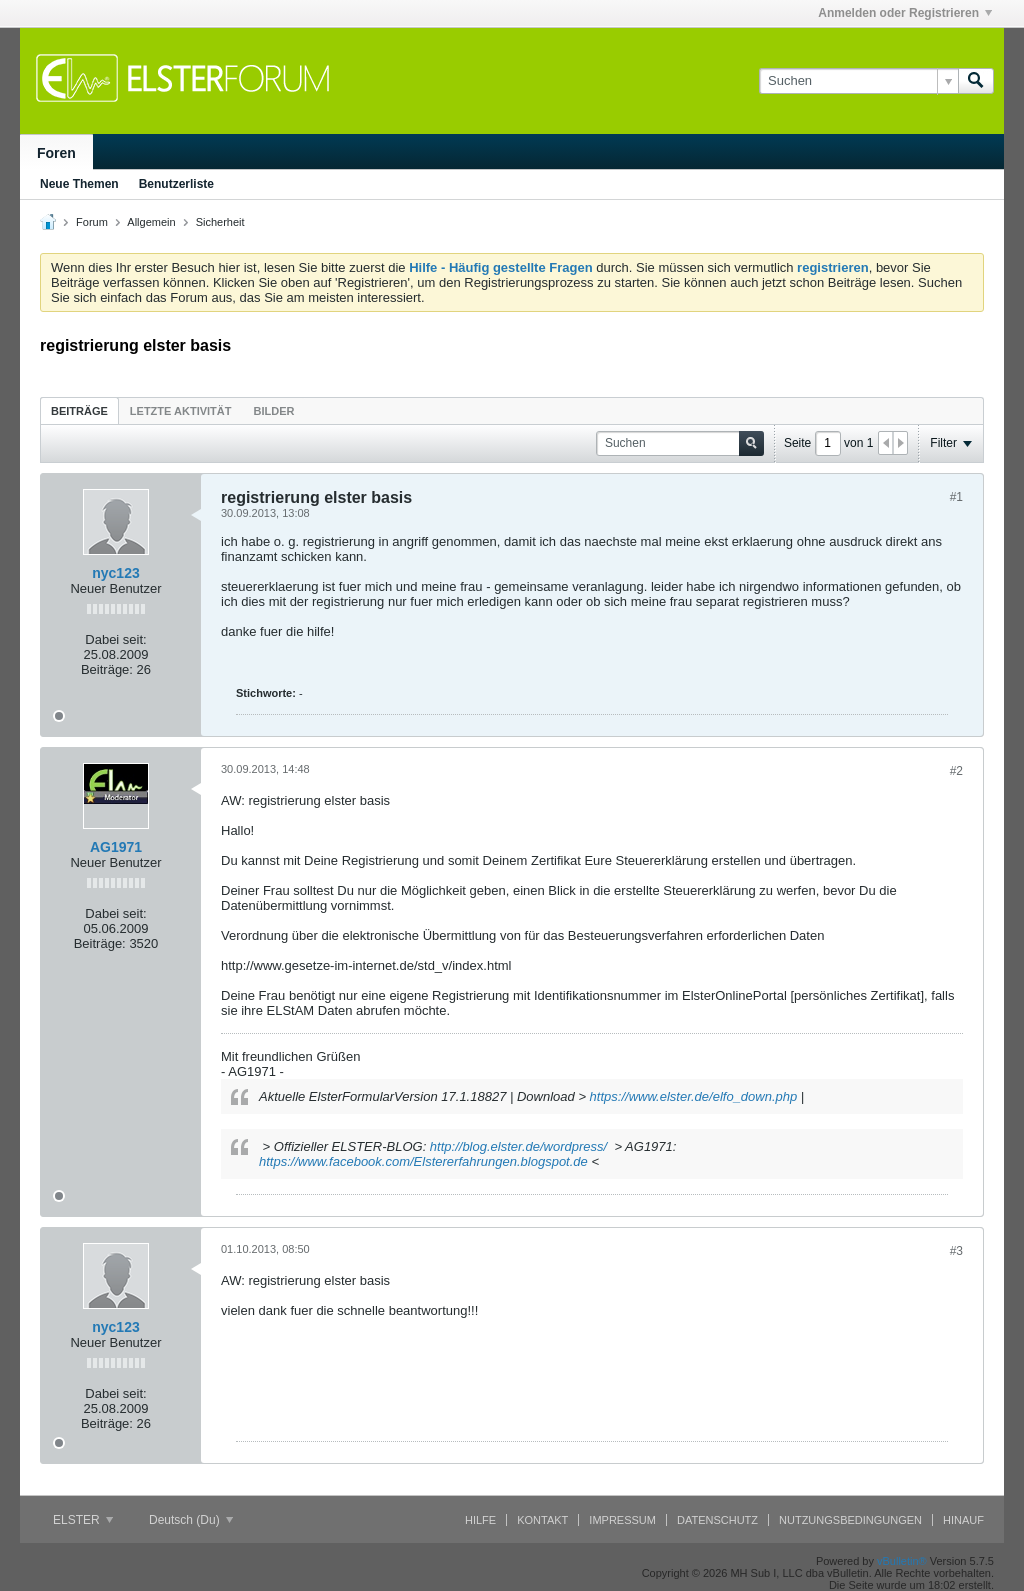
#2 (956, 771)
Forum (92, 222)
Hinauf (963, 1520)
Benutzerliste (176, 184)
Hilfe (480, 1520)
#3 (956, 1251)
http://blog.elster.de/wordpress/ (518, 1146)
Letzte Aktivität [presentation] (181, 411)
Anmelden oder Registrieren (905, 13)
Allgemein (151, 222)
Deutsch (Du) (191, 1520)
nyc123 (115, 573)
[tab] (79, 410)
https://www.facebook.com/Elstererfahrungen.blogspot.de (423, 1161)
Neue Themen (79, 184)
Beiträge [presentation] (79, 411)
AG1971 (116, 847)
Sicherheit (220, 222)
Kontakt (542, 1520)
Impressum (622, 1520)
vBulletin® (902, 1561)
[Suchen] (858, 81)
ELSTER (83, 1520)
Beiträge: (107, 669)
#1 (956, 497)
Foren (56, 153)
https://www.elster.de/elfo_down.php (694, 1096)
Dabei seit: (115, 639)
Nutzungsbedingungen (850, 1520)
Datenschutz (717, 1520)
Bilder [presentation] (273, 411)
